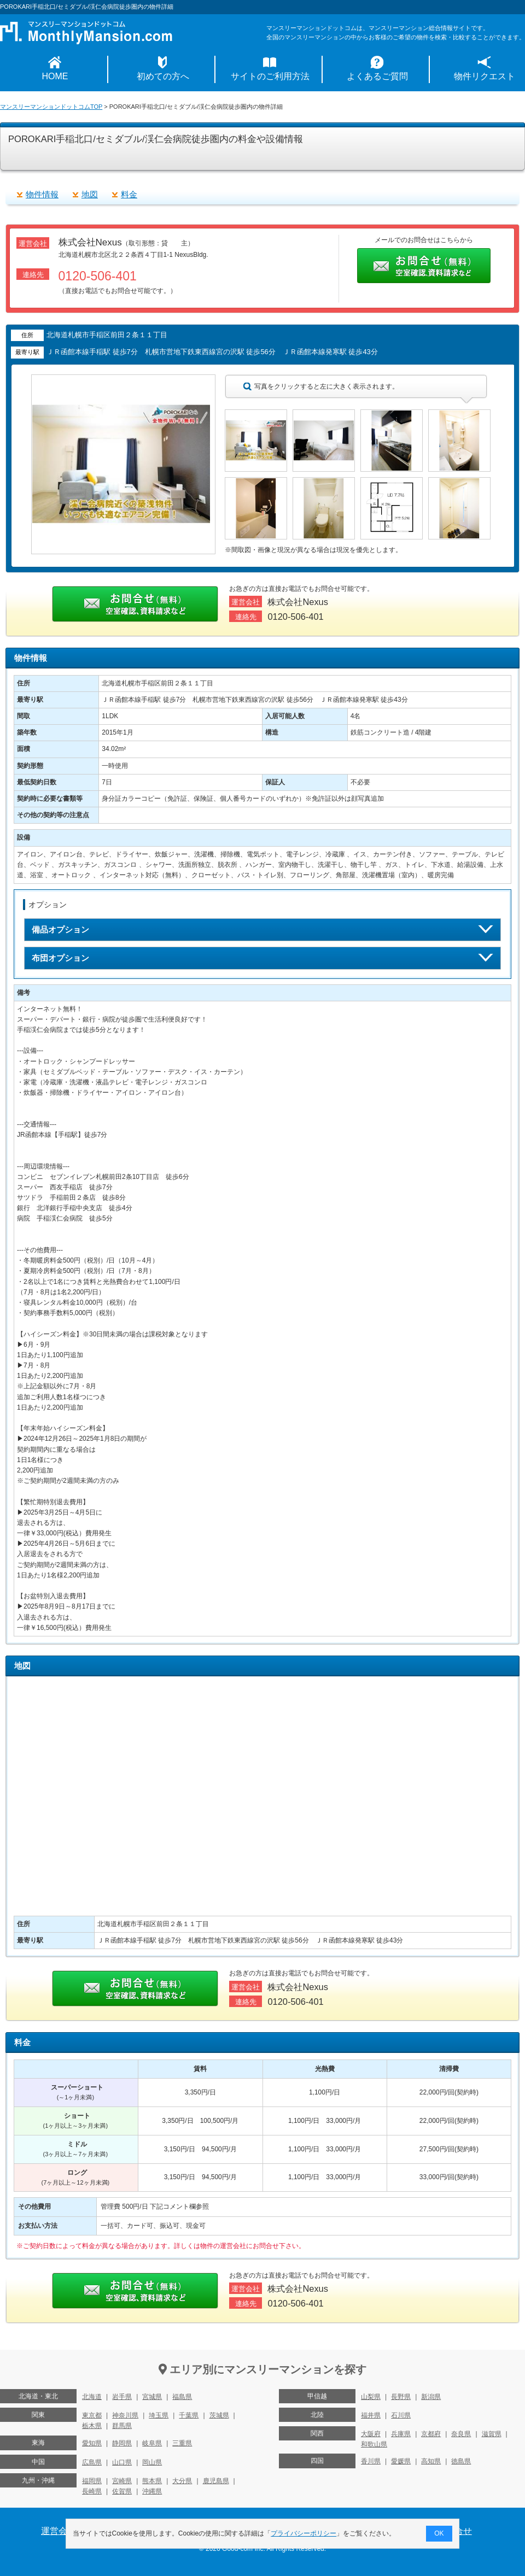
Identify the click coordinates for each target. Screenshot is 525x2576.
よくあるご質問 (377, 76)
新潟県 (431, 2397)
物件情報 (42, 194)
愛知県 (92, 2443)
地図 (89, 194)
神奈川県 (125, 2415)
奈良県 (461, 2434)
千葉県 (189, 2415)
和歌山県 (374, 2444)
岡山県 (152, 2462)
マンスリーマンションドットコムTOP (51, 106)
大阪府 (371, 2434)
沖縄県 (152, 2491)
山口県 (122, 2462)
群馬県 (122, 2426)
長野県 (401, 2397)
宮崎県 (122, 2481)
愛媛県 (401, 2461)
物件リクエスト (484, 76)
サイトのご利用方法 (270, 76)
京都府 (431, 2434)
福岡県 (92, 2481)
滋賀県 (491, 2434)
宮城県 (152, 2397)
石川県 (401, 2415)
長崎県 (92, 2491)
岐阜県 (152, 2443)
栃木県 (92, 2426)
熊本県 (152, 2481)
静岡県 (122, 2443)
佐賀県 (122, 2491)
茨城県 (219, 2415)
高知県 (431, 2461)
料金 (129, 194)
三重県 (182, 2443)
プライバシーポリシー (304, 2533)
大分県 (182, 2481)
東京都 (92, 2415)
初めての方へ (163, 76)
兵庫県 (401, 2434)
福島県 (182, 2397)
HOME (55, 76)
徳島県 (461, 2461)
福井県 (371, 2415)
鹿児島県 (216, 2481)
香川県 (371, 2461)
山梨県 (371, 2397)
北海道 (92, 2397)
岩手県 (122, 2397)
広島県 (92, 2462)
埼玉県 (158, 2415)
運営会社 (58, 2531)
